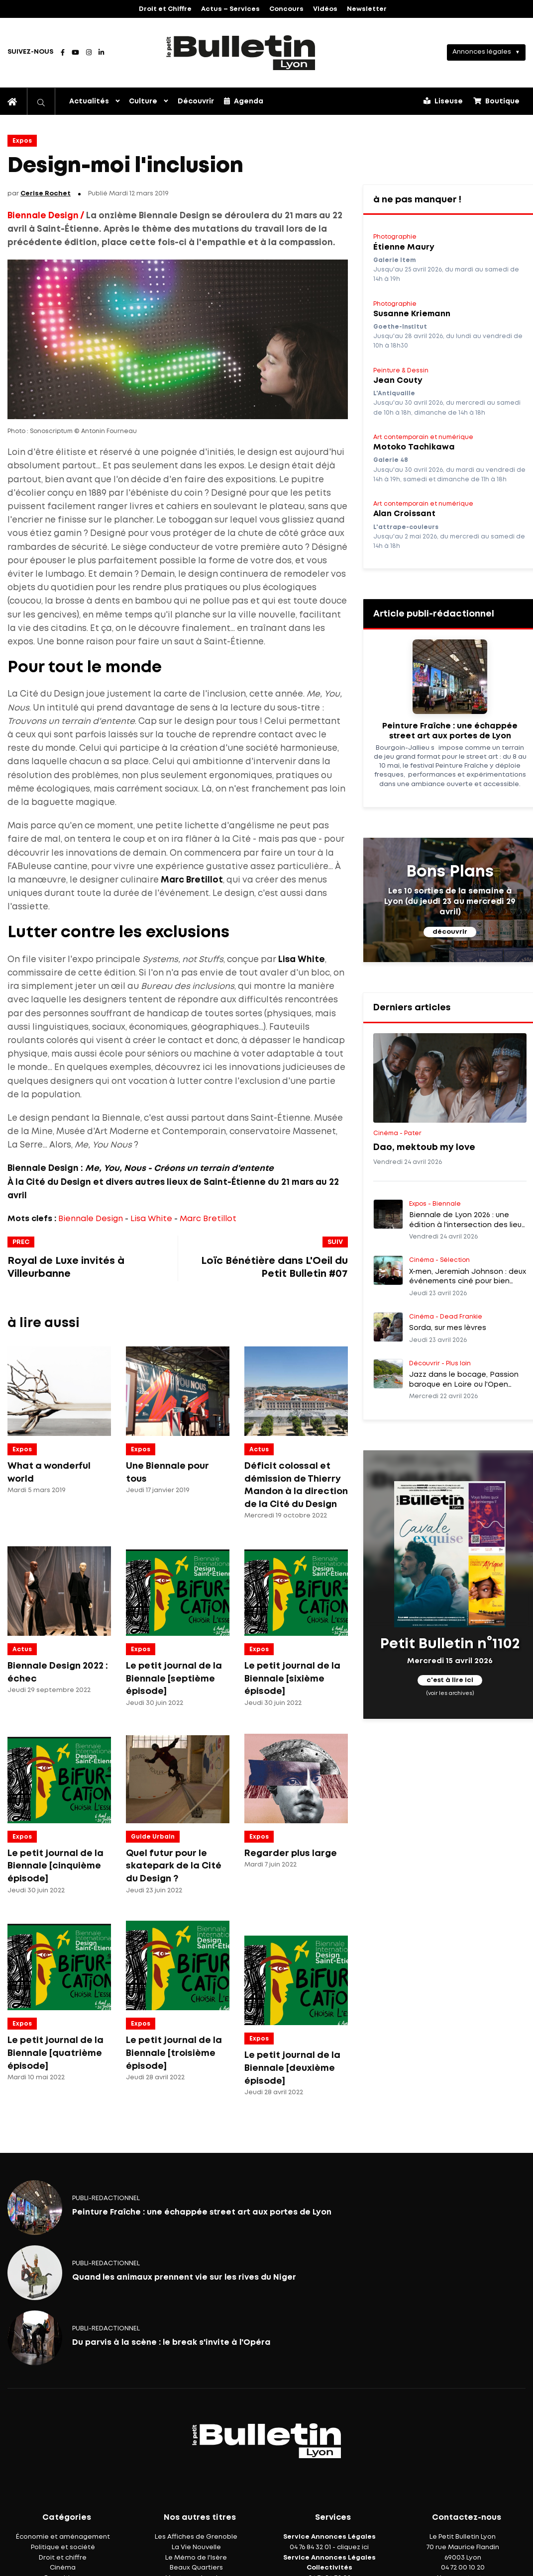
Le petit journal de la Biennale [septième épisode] (174, 1678)
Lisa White (151, 1219)
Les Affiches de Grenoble (196, 2537)
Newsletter (367, 9)
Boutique (496, 100)
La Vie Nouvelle (196, 2547)
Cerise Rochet (45, 193)
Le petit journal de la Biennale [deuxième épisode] (292, 2068)
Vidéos (325, 9)
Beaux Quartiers (196, 2568)
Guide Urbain (153, 1837)
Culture (143, 101)
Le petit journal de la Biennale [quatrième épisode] (55, 2053)
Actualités (89, 101)
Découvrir (196, 101)
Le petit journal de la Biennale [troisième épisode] (174, 2053)
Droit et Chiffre (165, 9)
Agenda (243, 100)
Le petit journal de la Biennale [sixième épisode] (292, 1678)
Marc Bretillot (208, 1219)
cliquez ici (353, 2547)
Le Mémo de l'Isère (196, 2558)
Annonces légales (481, 52)
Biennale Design (90, 1219)
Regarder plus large (290, 1854)
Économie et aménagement (63, 2537)
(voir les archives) (450, 1692)
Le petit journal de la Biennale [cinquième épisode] (55, 1866)
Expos (22, 141)
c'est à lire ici (449, 1680)
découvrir (449, 932)
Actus (259, 1449)
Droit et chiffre (63, 2558)
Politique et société (63, 2547)
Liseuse (443, 100)
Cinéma (63, 2568)
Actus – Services (230, 9)
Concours (286, 9)
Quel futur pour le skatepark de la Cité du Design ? (173, 1866)
